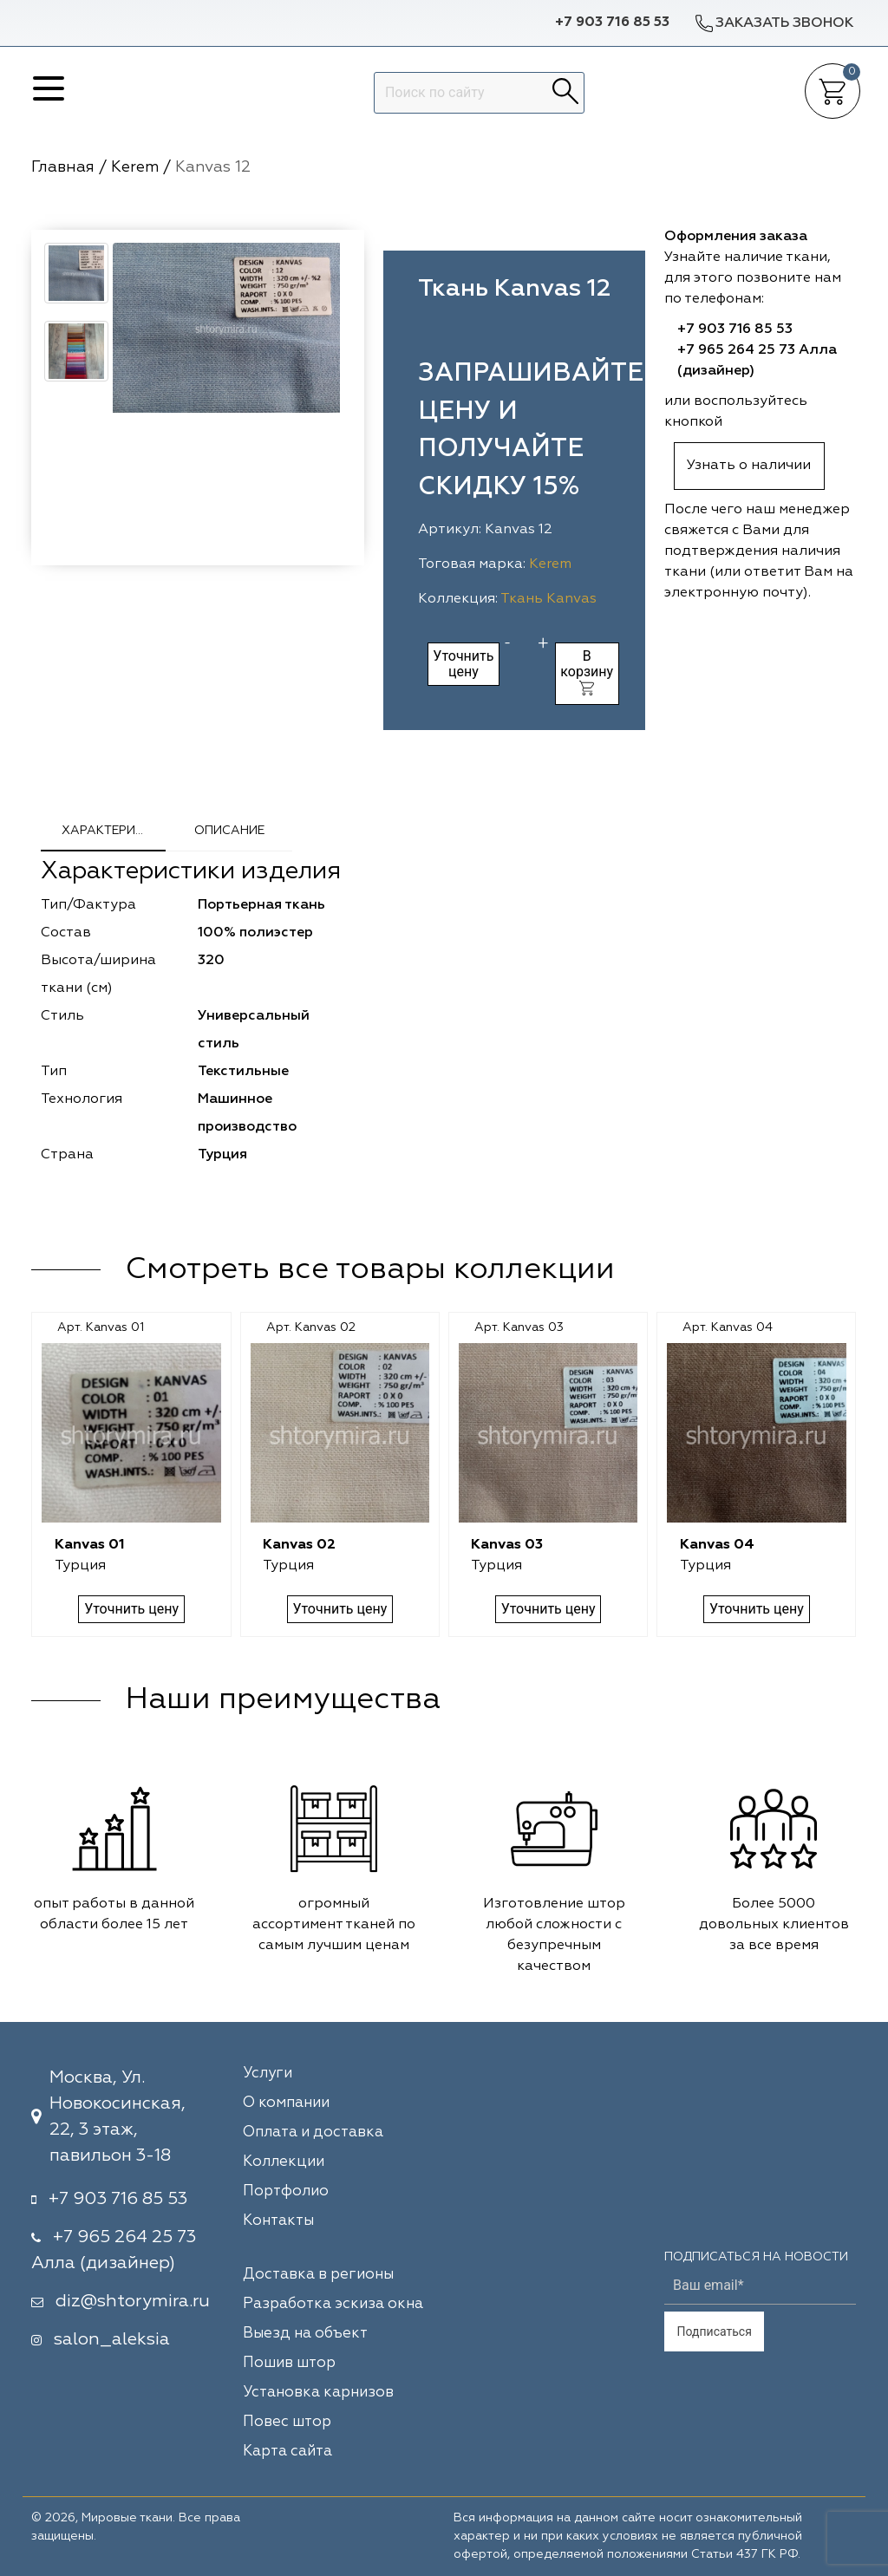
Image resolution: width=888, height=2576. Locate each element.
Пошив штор (289, 2363)
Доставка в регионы (318, 2274)
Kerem (550, 564)
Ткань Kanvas (548, 599)
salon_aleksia (112, 2339)
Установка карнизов (318, 2392)
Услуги (267, 2073)
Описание (229, 831)
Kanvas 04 (717, 1545)
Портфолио (286, 2191)
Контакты (278, 2221)
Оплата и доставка (313, 2132)
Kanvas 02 (299, 1545)
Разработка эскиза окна (333, 2304)
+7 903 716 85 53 (612, 22)
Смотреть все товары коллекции (370, 1270)
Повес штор (287, 2422)
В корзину (586, 671)
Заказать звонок (773, 23)
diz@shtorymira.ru (133, 2301)
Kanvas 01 (90, 1545)
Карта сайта (287, 2451)
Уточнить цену (463, 664)
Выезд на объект (305, 2333)
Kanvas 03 (507, 1545)
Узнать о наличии (749, 466)
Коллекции (283, 2162)
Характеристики (114, 831)
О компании (286, 2103)
